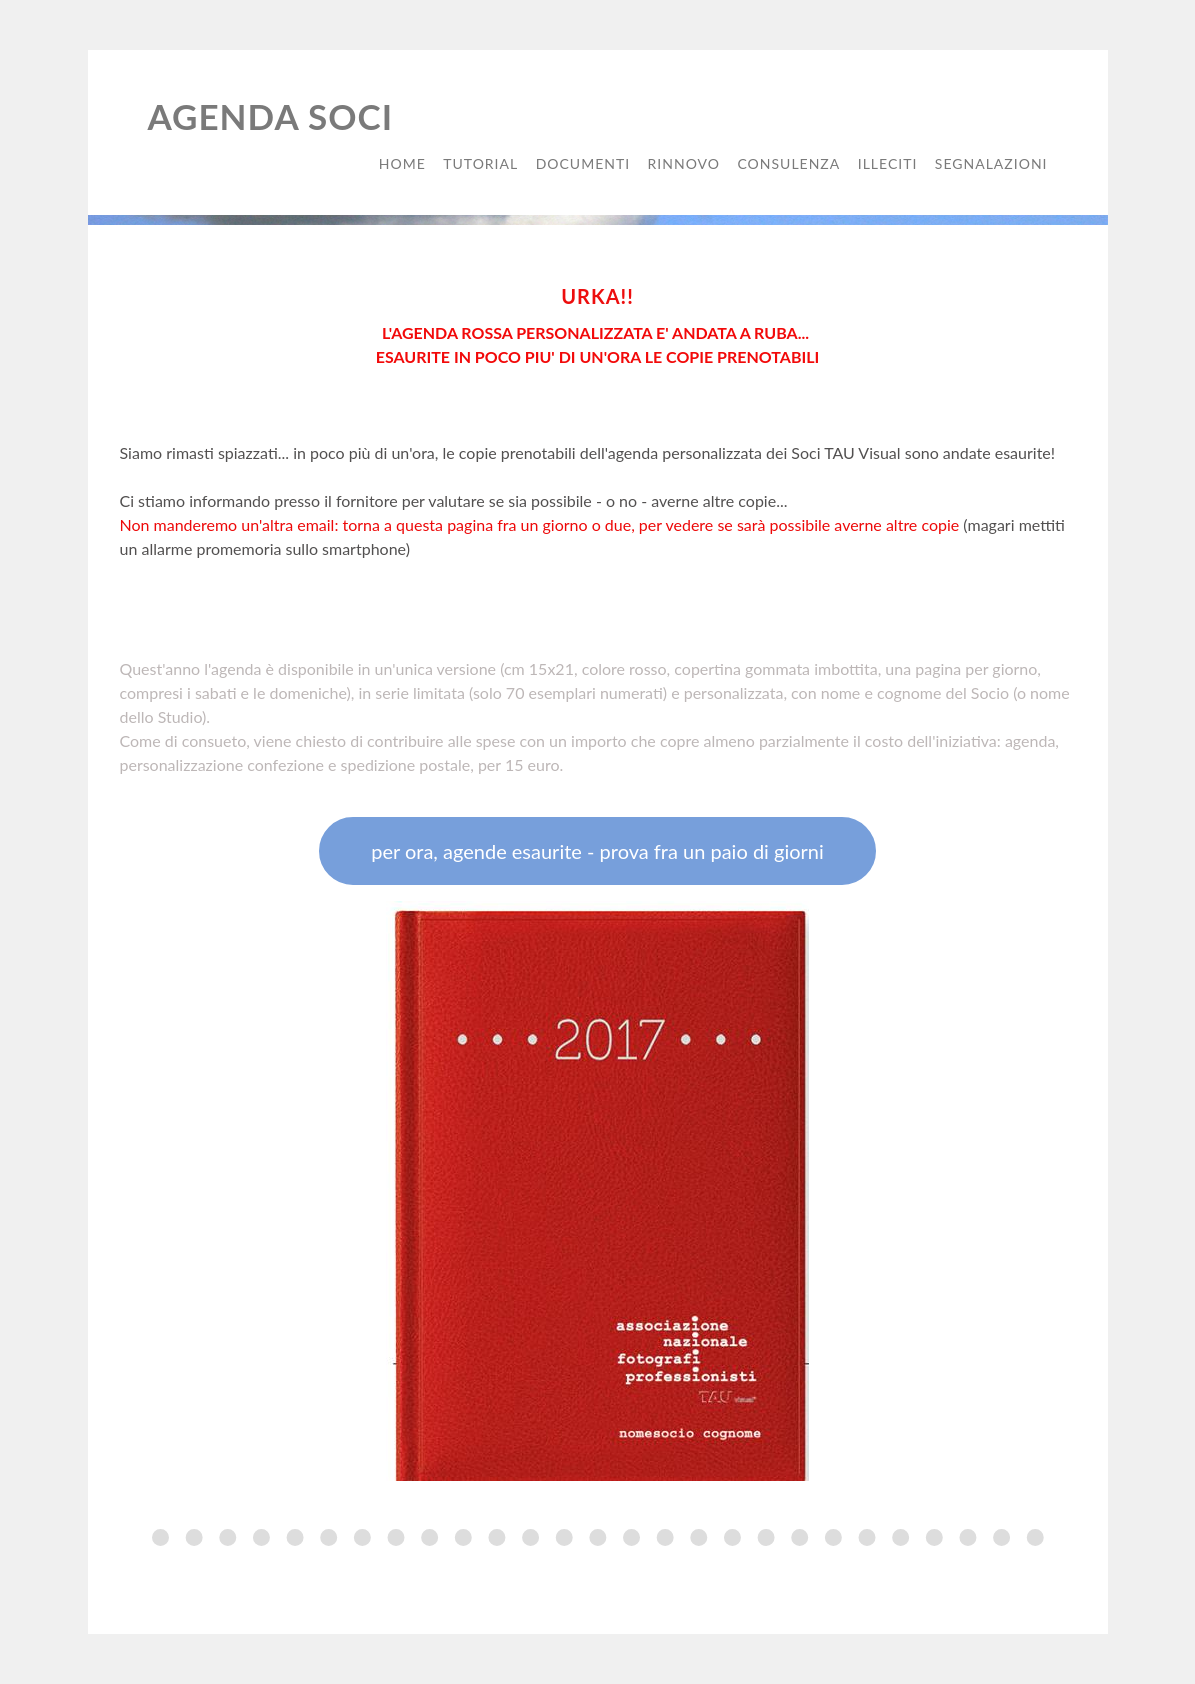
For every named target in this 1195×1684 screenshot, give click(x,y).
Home (402, 163)
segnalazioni (991, 163)
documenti (583, 163)
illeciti (888, 163)
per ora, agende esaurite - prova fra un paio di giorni (597, 851)
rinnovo (684, 163)
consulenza (788, 163)
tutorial (480, 163)
